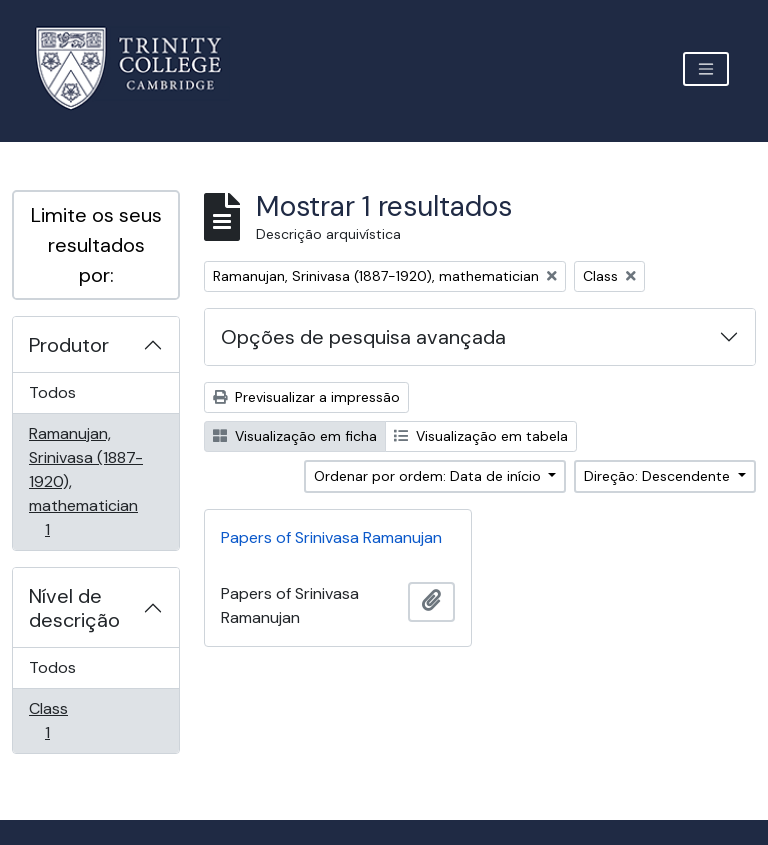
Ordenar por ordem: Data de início (429, 476)
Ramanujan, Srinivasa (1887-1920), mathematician (85, 481)
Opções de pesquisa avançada (363, 337)
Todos (52, 392)
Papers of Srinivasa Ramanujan (331, 537)
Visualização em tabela (481, 436)
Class (75, 720)
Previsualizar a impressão (306, 397)
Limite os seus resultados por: (96, 245)
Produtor (69, 345)
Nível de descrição (74, 608)
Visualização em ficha (295, 436)
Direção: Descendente (659, 476)
